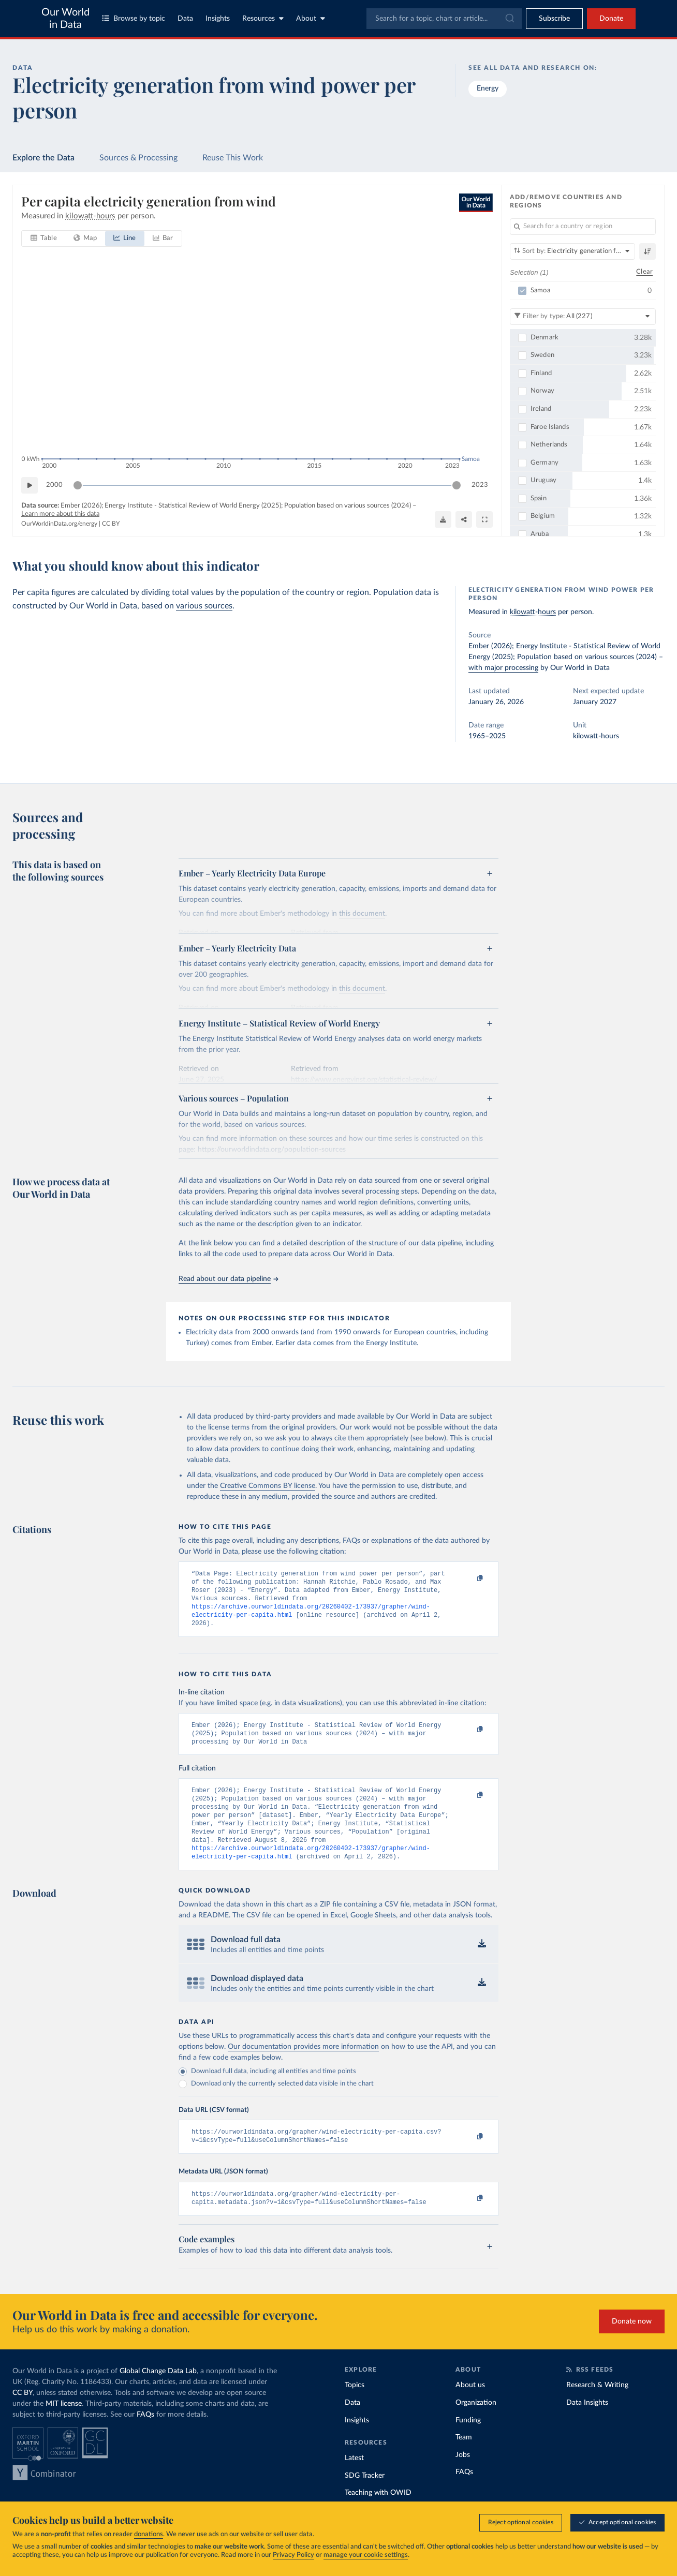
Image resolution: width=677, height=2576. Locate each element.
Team (463, 2461)
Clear (644, 272)
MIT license (64, 2427)
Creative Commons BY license (267, 1486)
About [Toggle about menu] (310, 18)
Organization (475, 2426)
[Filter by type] (583, 316)
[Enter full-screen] (484, 519)
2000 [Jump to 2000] (54, 485)
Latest (354, 2481)
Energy (487, 88)
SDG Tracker (365, 2499)
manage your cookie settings (365, 2555)
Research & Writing (597, 2409)
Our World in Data (65, 18)
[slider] (77, 485)
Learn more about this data (60, 514)
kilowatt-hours (533, 612)
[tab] (43, 238)
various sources (204, 606)
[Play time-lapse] (29, 485)
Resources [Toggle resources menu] (263, 18)
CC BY (111, 524)
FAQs (145, 2438)
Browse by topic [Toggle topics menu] (133, 18)
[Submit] (509, 18)
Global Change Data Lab (158, 2395)
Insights (217, 18)
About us (470, 2409)
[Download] (443, 519)
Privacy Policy (293, 2555)
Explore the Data (43, 158)
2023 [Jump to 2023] (480, 485)
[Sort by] (572, 251)
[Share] (463, 519)
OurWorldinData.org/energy (59, 524)
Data (185, 18)
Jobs (462, 2478)
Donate (611, 18)
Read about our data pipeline (228, 1279)
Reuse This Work (232, 158)
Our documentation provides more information (303, 2066)
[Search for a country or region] (583, 226)
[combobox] (444, 18)
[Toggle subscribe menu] (554, 18)
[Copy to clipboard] (468, 1578)
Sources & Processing (138, 158)
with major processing (503, 668)
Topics (354, 2409)
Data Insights (587, 2426)
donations (148, 2534)
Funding (468, 2444)
